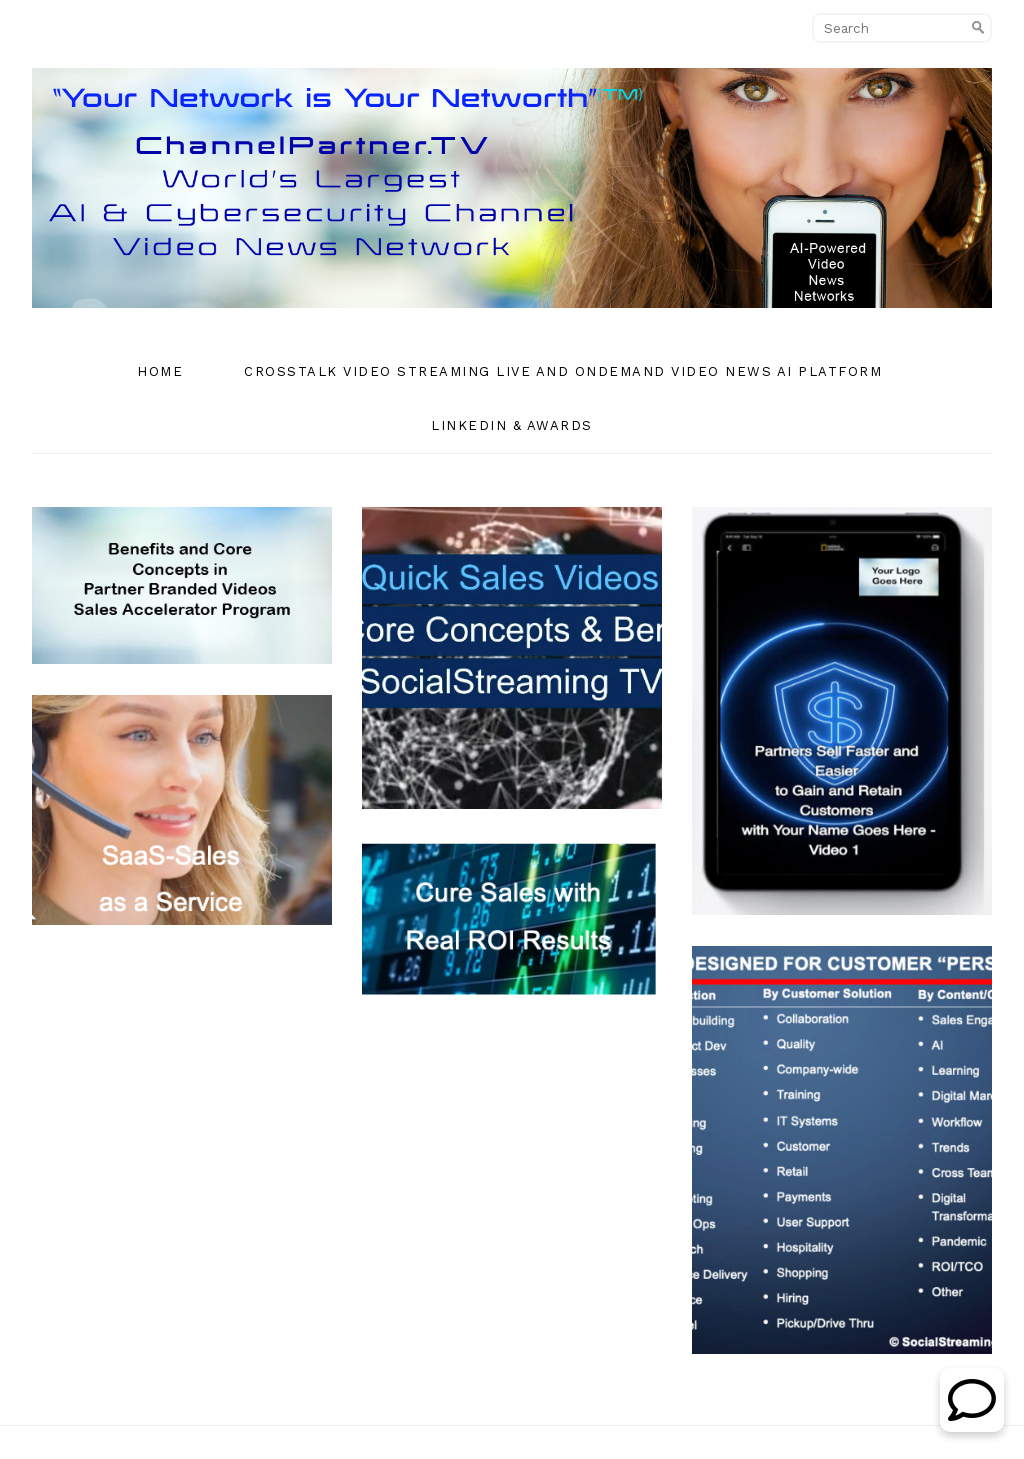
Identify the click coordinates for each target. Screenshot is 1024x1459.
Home (160, 371)
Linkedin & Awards (512, 425)
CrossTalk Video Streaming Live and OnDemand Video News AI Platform (563, 371)
